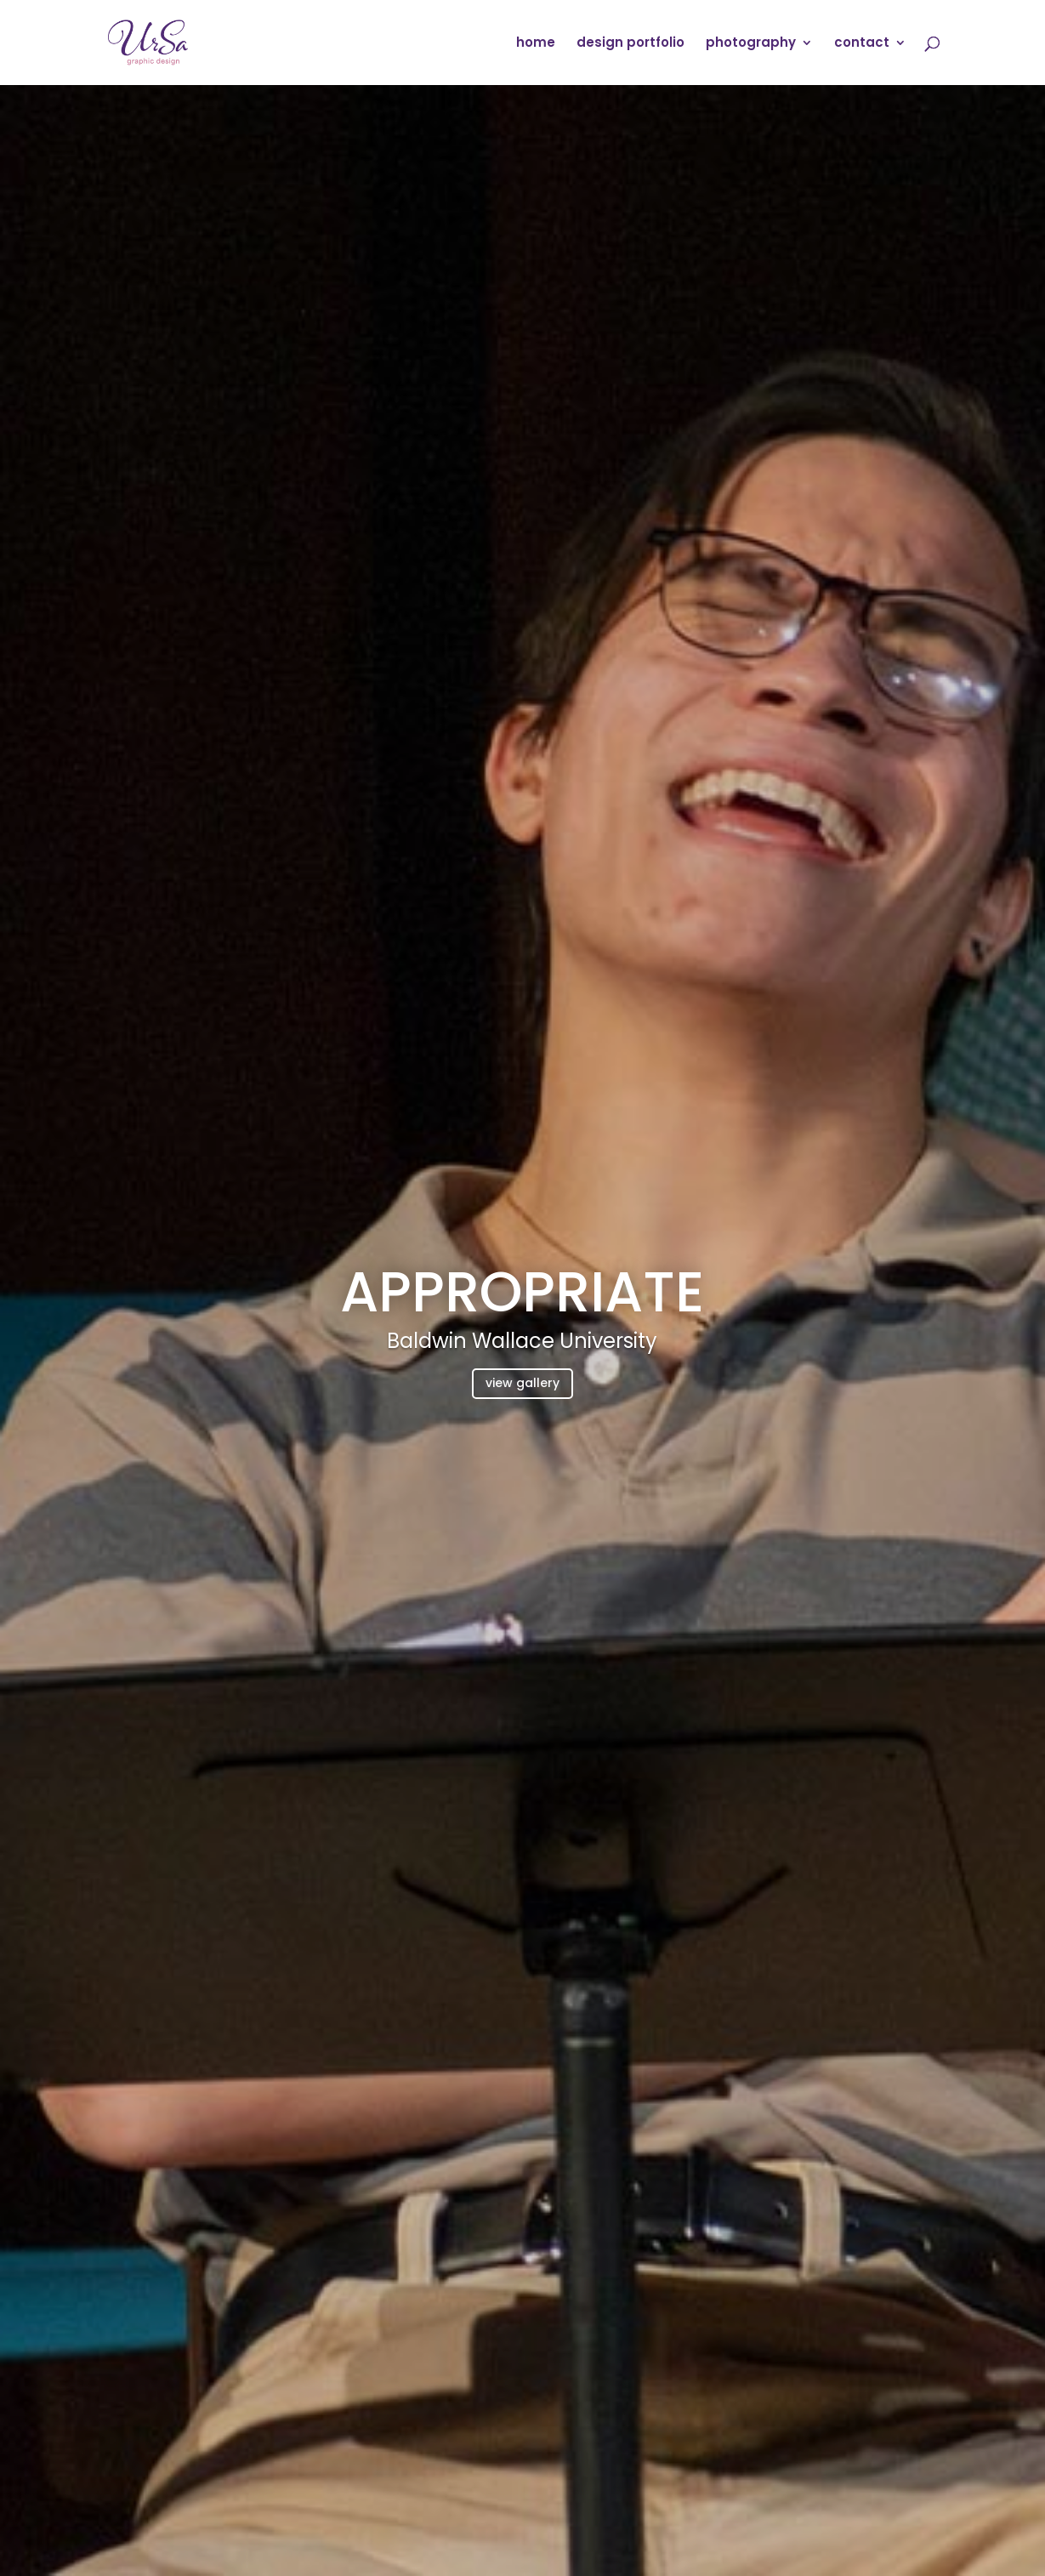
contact (861, 44)
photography (751, 44)
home (535, 44)
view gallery (522, 1382)
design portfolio (630, 44)
